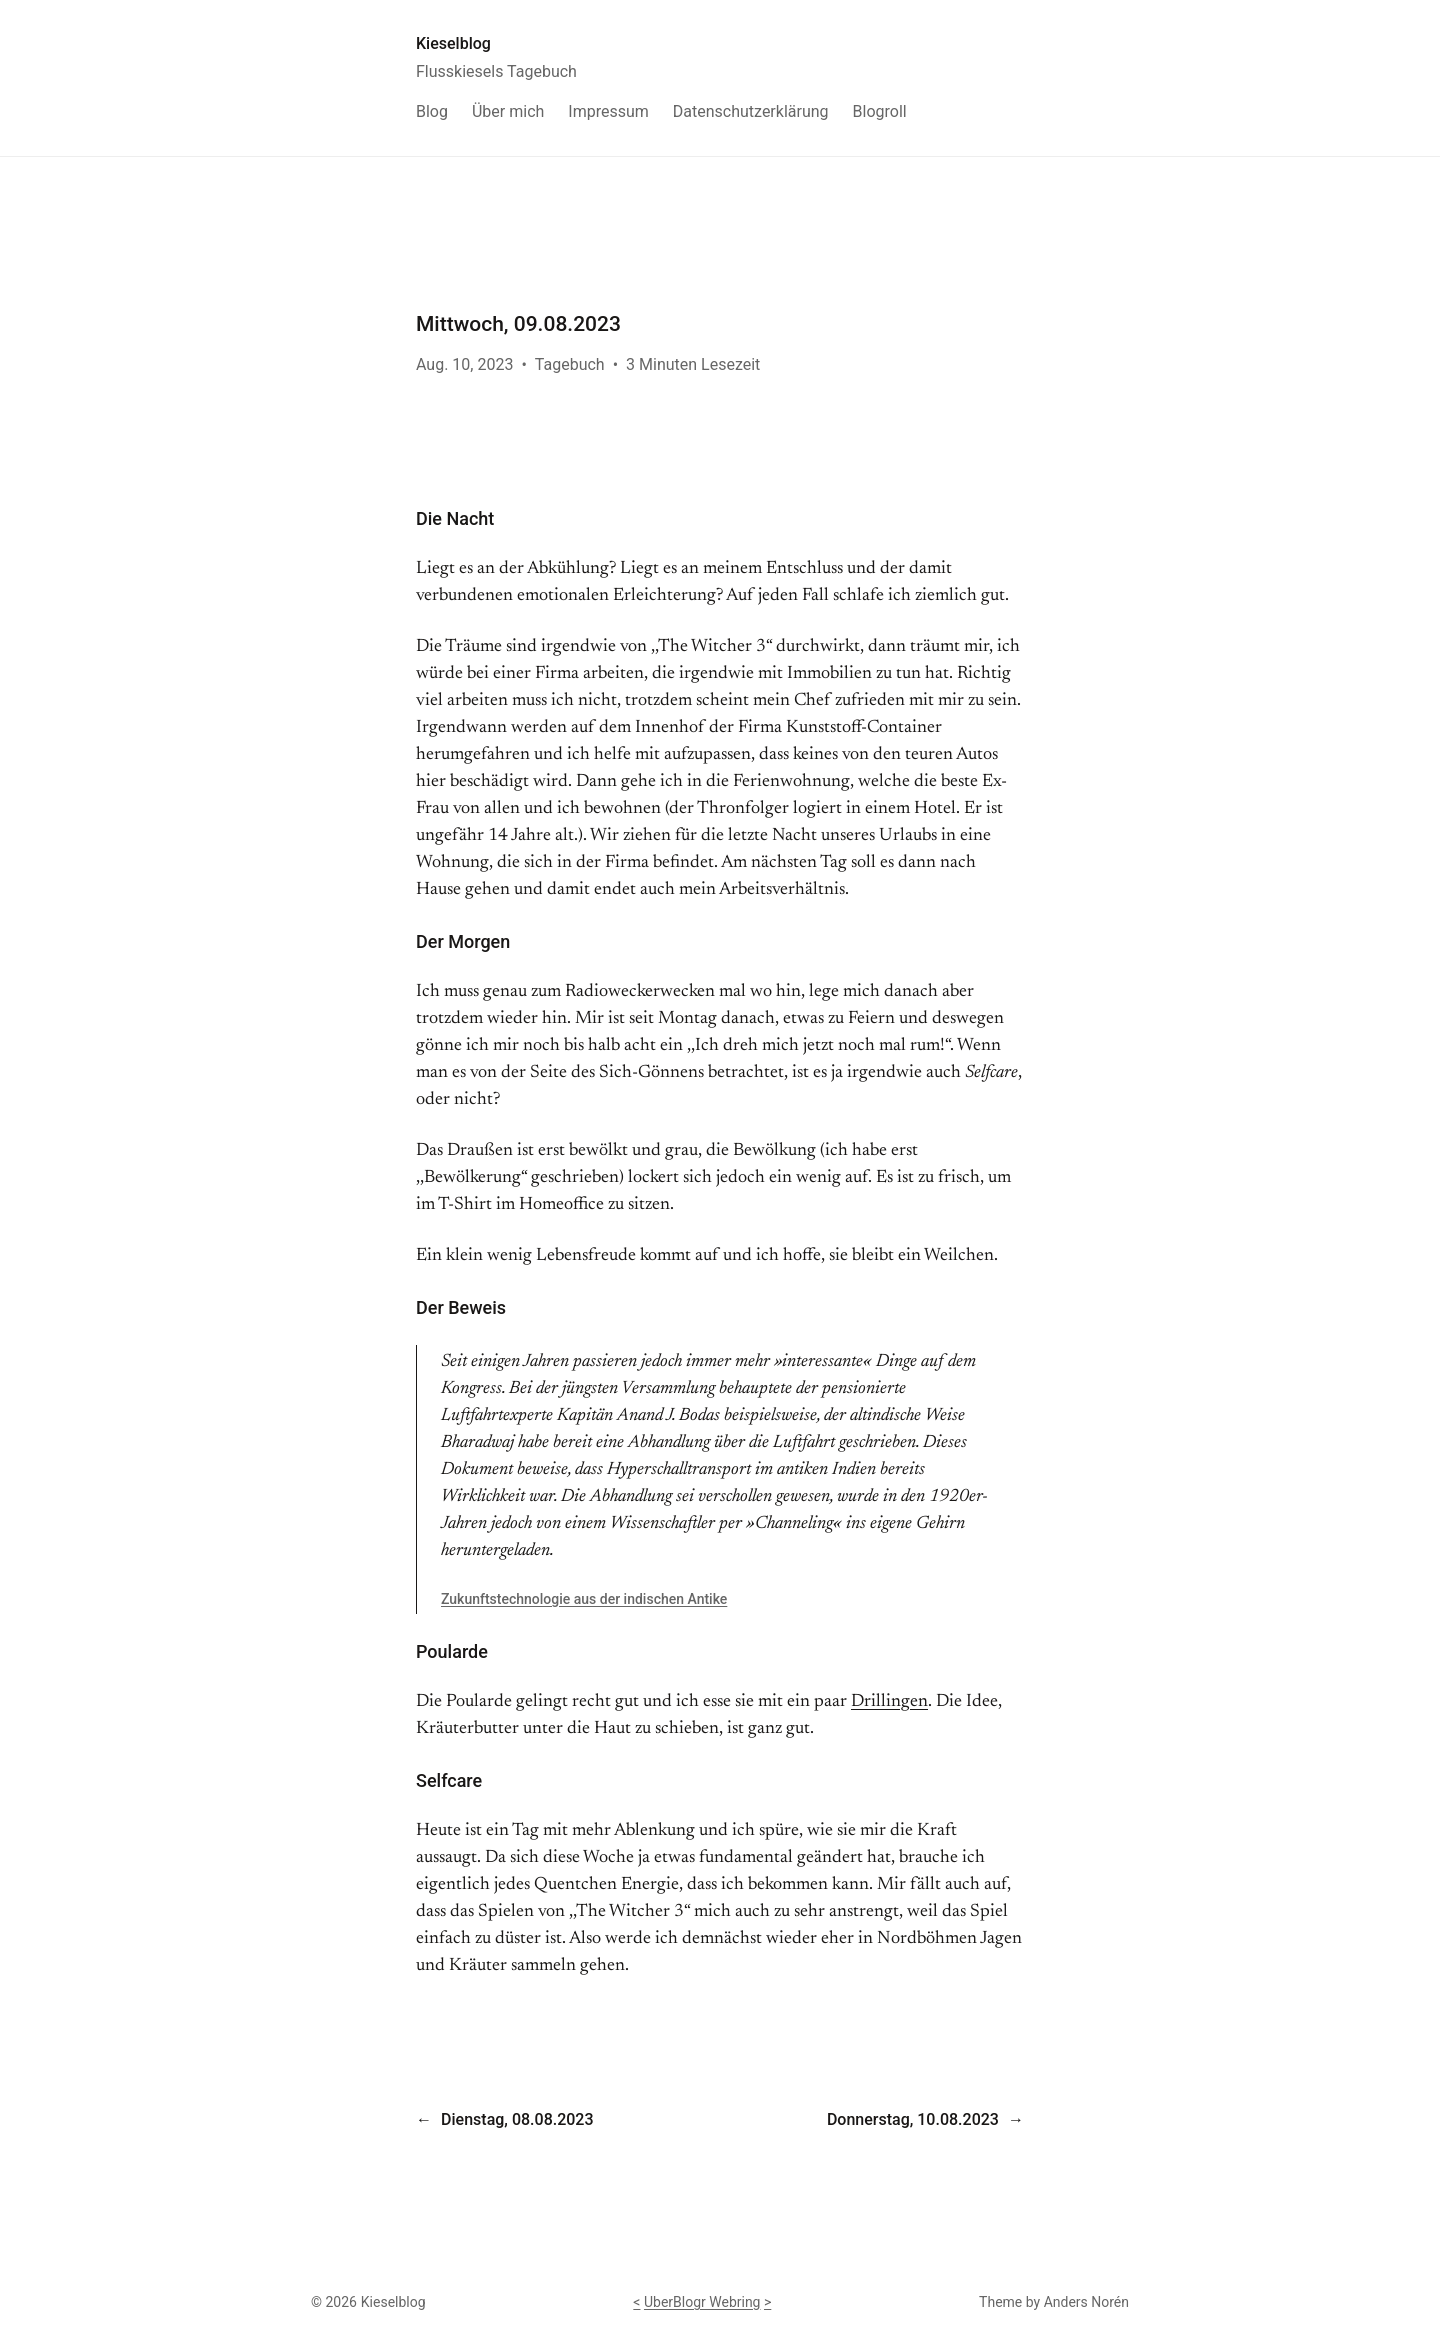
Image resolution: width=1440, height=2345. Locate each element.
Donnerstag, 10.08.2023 (913, 2119)
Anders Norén (1086, 2302)
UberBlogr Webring (702, 2302)
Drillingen (889, 1702)
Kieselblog (453, 43)
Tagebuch (570, 364)
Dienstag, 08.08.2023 (517, 2119)
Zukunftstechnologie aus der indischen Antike (584, 1599)
